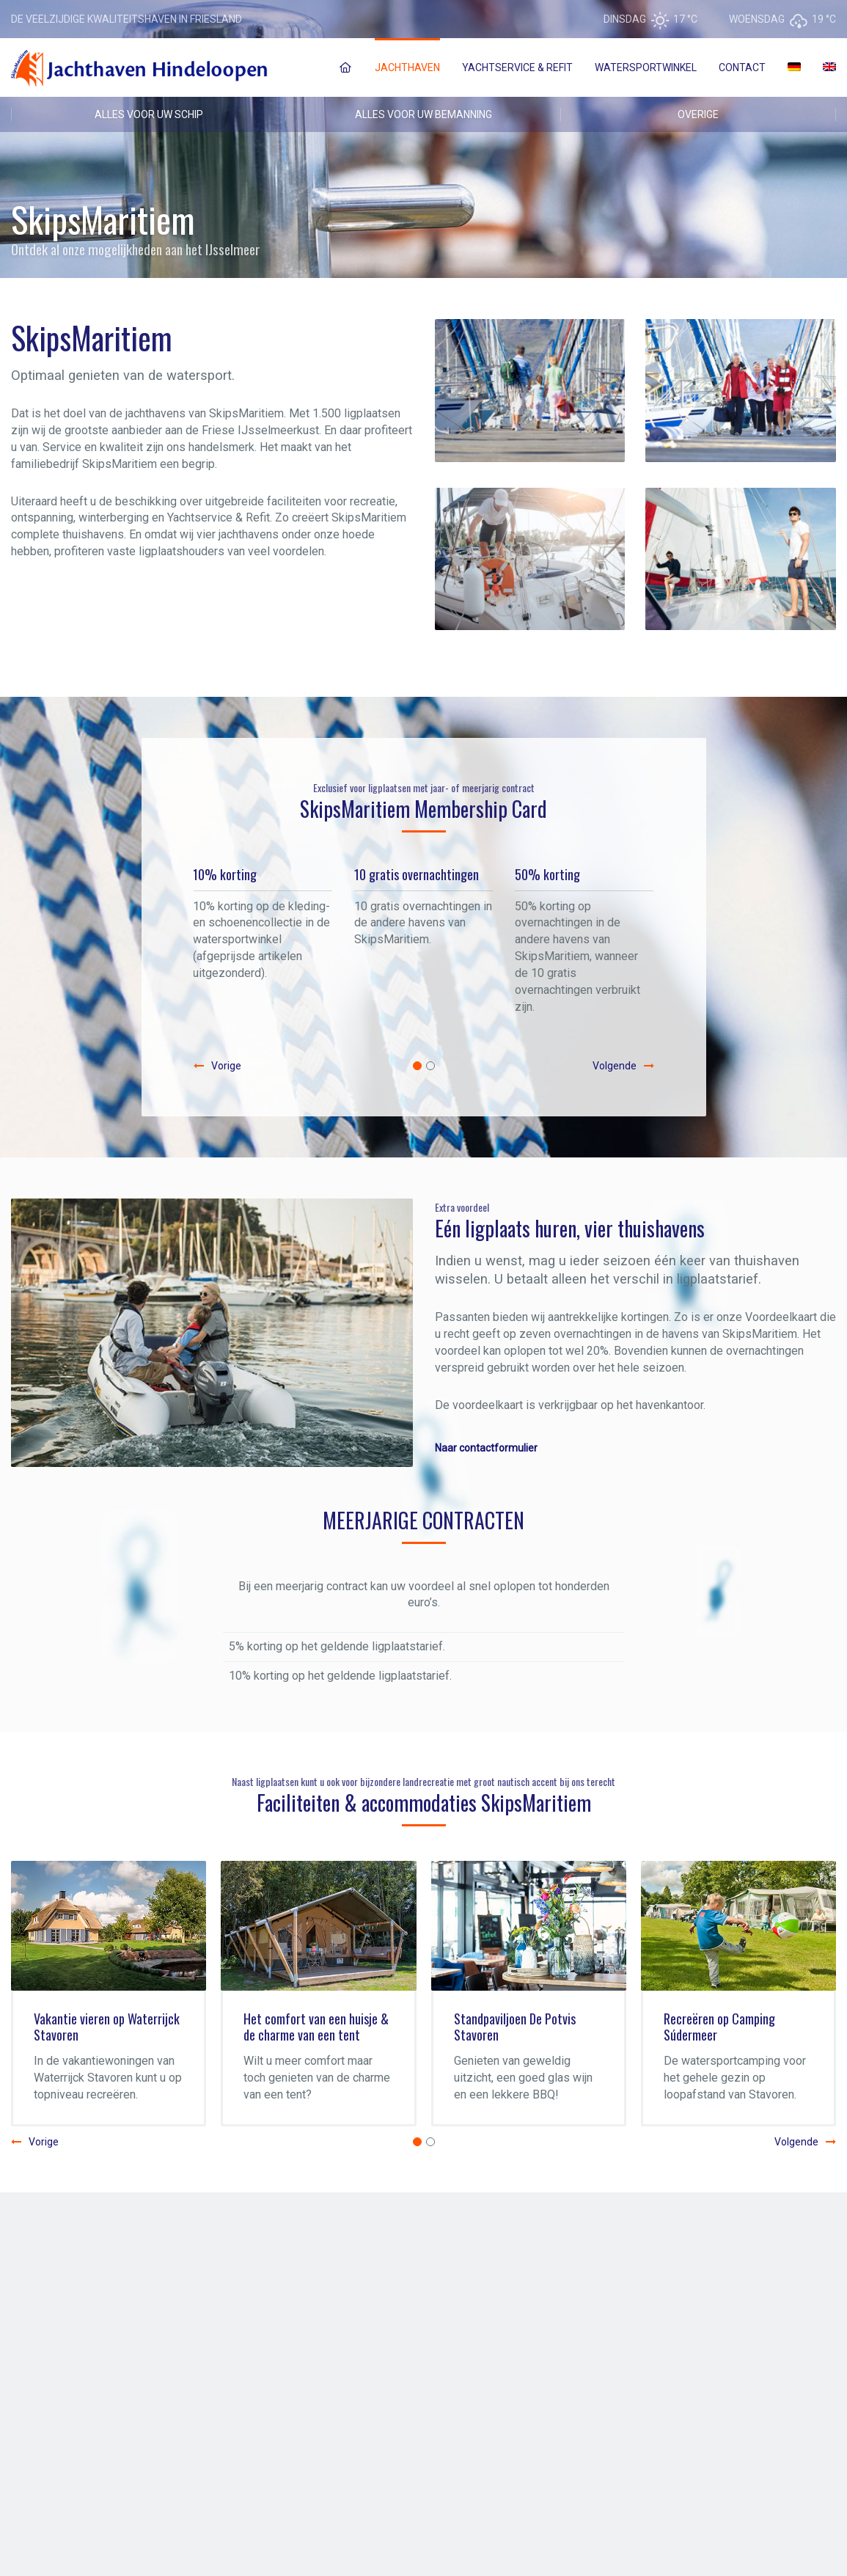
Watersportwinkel (646, 67)
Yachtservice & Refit (517, 67)
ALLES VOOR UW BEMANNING (423, 114)
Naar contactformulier (486, 1448)
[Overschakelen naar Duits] (794, 67)
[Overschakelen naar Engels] (829, 67)
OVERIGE (698, 114)
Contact (742, 67)
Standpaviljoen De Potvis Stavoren (515, 2026)
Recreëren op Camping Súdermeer (719, 2026)
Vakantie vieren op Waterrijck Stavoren (107, 2026)
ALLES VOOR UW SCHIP (149, 114)
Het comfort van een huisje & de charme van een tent (316, 2026)
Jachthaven (407, 67)
